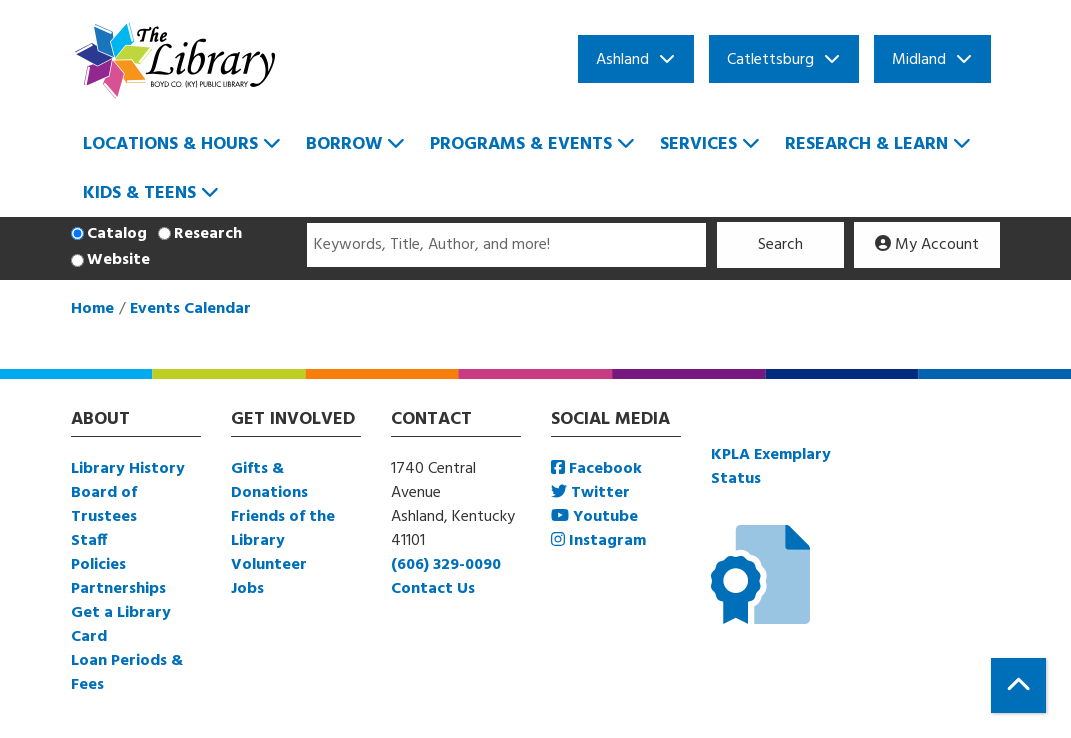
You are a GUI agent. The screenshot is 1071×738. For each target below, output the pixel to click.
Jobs (247, 589)
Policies (98, 565)
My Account (927, 245)
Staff (89, 541)
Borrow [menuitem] (344, 144)
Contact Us (433, 589)
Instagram (598, 541)
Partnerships (118, 589)
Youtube (594, 517)
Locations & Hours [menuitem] (170, 144)
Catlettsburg (770, 60)
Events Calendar (190, 309)
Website (118, 260)
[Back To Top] (1018, 685)
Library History (128, 469)
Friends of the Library (283, 529)
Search (780, 245)
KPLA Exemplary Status (771, 467)
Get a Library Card (121, 625)
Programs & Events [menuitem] (521, 144)
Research (208, 234)
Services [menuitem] (698, 144)
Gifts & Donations (269, 481)
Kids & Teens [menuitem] (139, 193)
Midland (919, 60)
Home (92, 309)
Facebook (596, 469)
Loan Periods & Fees (127, 673)
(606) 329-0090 (446, 565)
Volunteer (269, 565)
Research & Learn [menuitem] (866, 144)
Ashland (622, 60)
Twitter (590, 493)
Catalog (117, 234)
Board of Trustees (104, 505)
